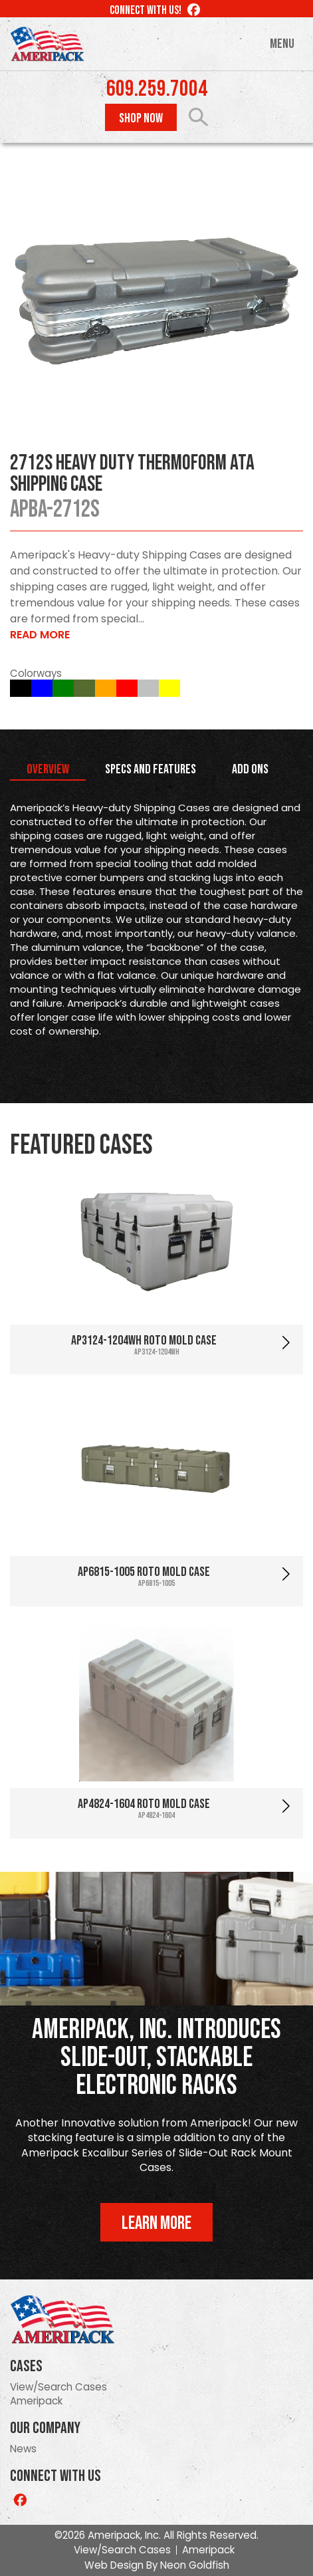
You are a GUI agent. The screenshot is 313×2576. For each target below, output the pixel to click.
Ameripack (36, 2401)
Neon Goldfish (194, 2565)
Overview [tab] (48, 769)
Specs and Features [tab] (150, 769)
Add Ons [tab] (250, 769)
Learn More (156, 2223)
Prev (27, 306)
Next (285, 306)
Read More (40, 634)
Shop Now (141, 118)
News (23, 2449)
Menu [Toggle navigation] (282, 44)
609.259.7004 (156, 89)
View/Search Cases (58, 2387)
